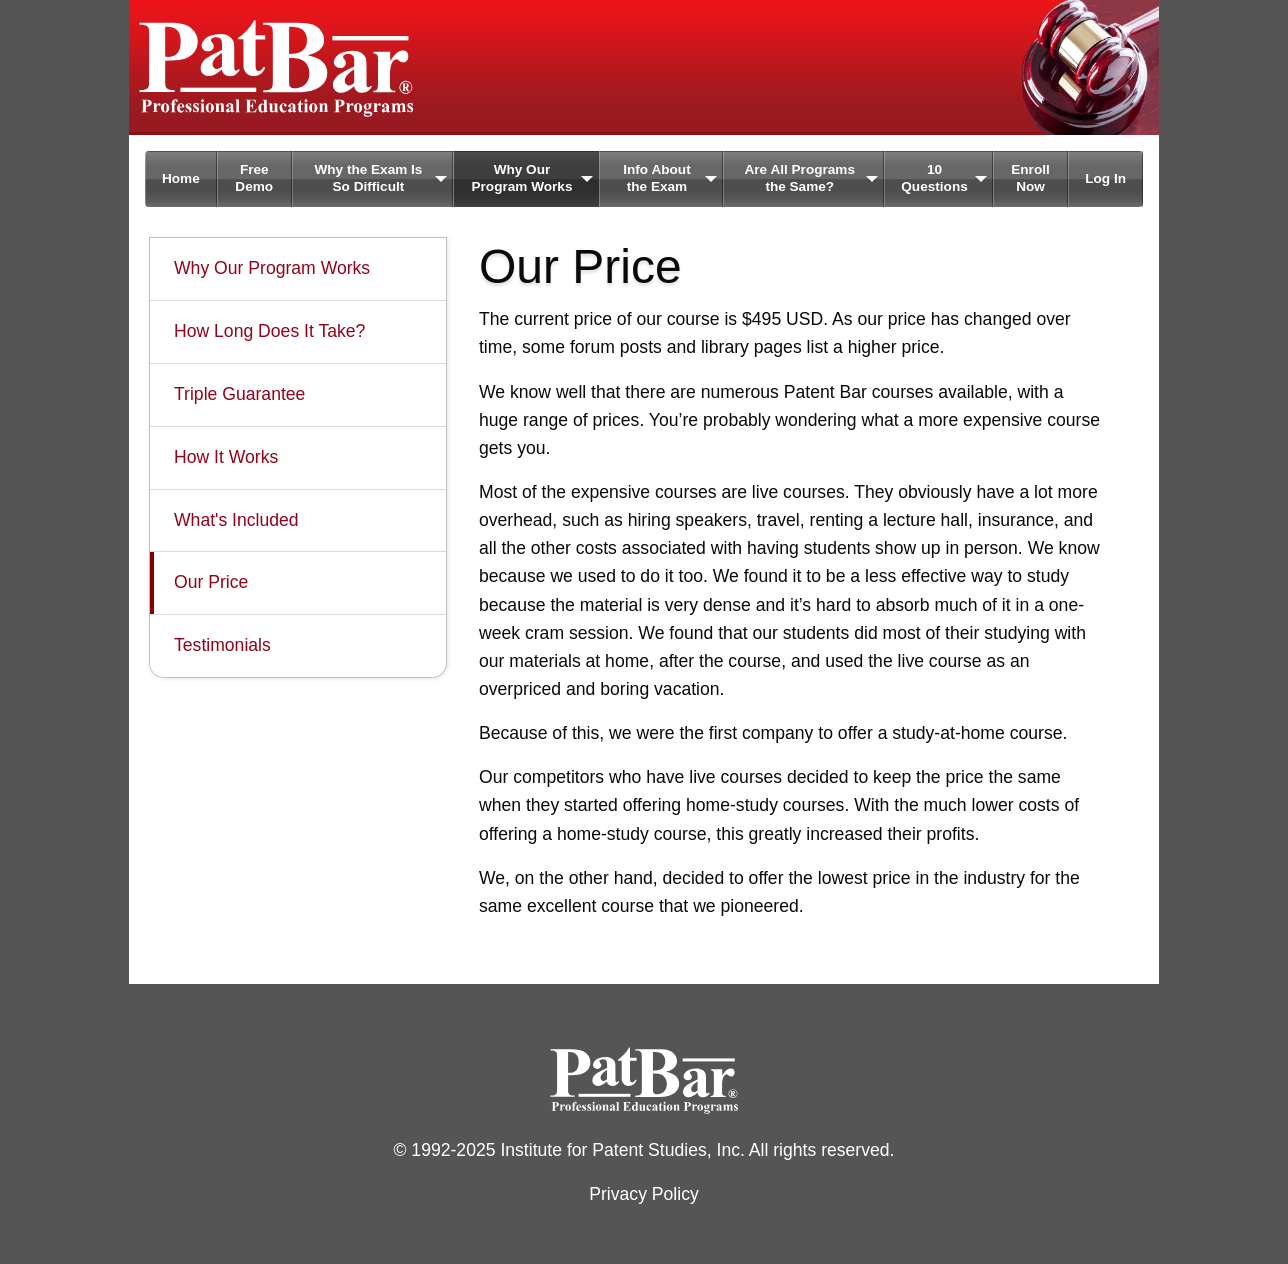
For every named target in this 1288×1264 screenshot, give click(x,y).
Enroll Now (1030, 178)
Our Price (211, 582)
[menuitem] (181, 179)
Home (181, 178)
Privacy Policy (644, 1194)
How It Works (226, 457)
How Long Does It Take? (269, 331)
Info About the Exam (656, 178)
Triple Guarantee (239, 394)
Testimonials (222, 645)
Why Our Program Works (521, 178)
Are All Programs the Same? (799, 178)
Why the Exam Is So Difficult (368, 178)
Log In (1105, 178)
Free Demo (254, 178)
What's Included (236, 520)
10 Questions (934, 178)
